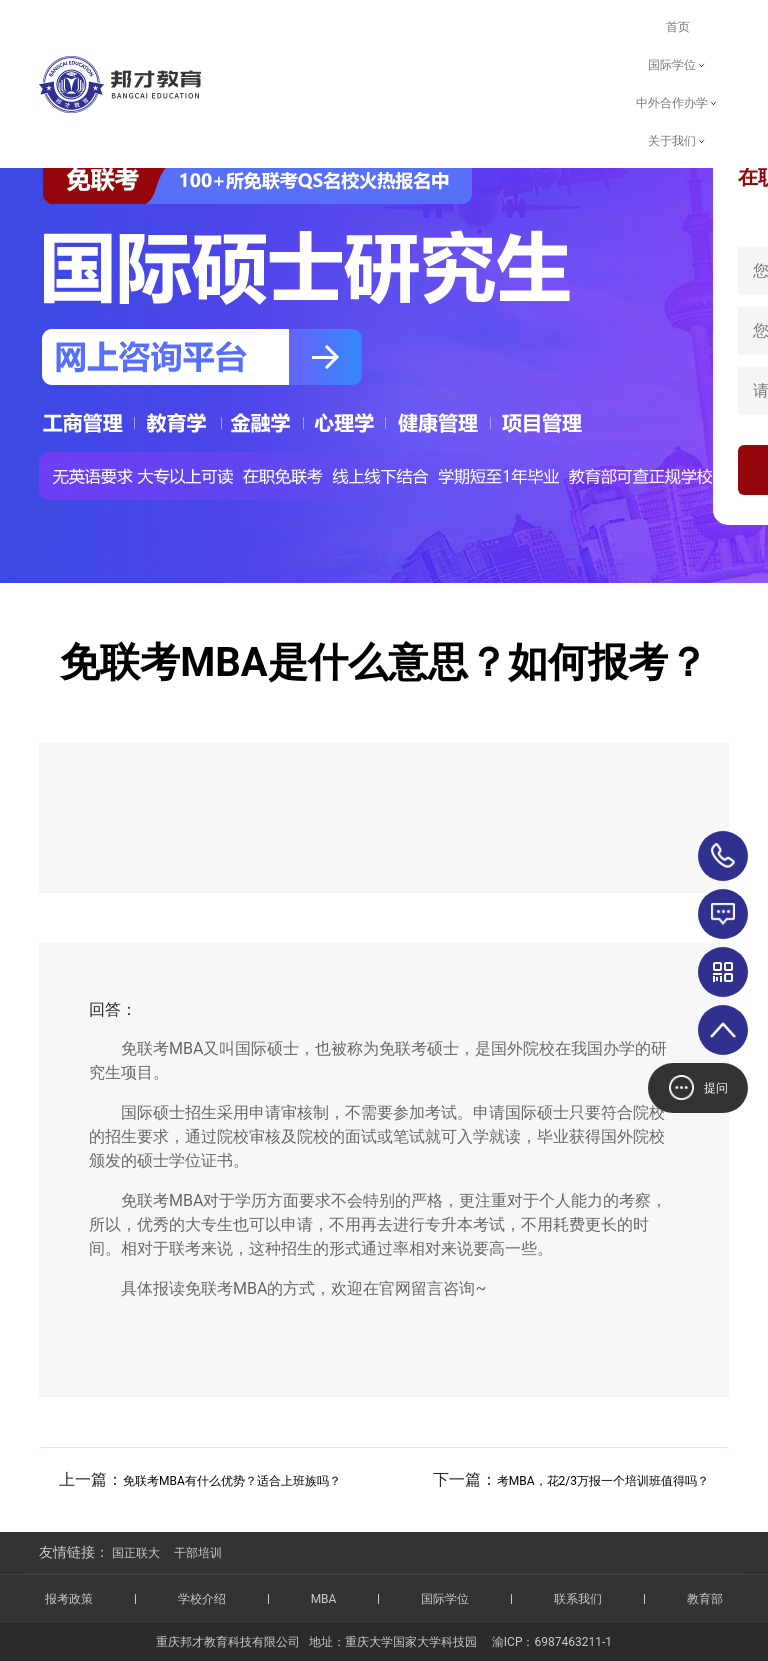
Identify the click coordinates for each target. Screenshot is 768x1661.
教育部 (705, 1599)
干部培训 (198, 1553)
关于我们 (677, 141)
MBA (324, 1599)
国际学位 (677, 65)
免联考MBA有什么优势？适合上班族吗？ (232, 1481)
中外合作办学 (677, 103)
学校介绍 (202, 1599)
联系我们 (578, 1599)
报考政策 (69, 1599)
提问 (698, 1087)
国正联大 (136, 1553)
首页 (678, 27)
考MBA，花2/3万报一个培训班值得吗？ (603, 1481)
